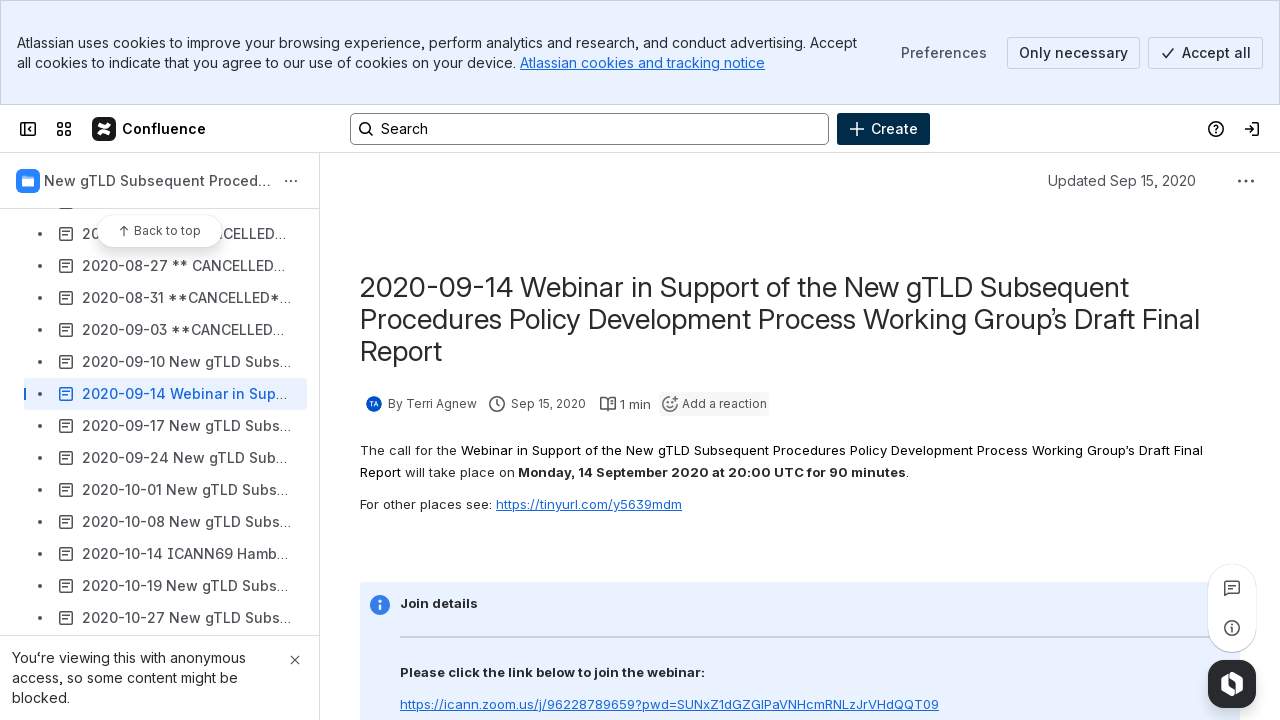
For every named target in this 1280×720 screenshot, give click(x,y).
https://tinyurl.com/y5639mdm (589, 504)
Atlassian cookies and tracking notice (642, 62)
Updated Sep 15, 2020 (1122, 180)
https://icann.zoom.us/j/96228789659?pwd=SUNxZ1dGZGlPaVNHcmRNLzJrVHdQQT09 (669, 704)
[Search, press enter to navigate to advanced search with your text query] (589, 129)
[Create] (883, 129)
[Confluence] (150, 129)
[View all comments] (1232, 588)
